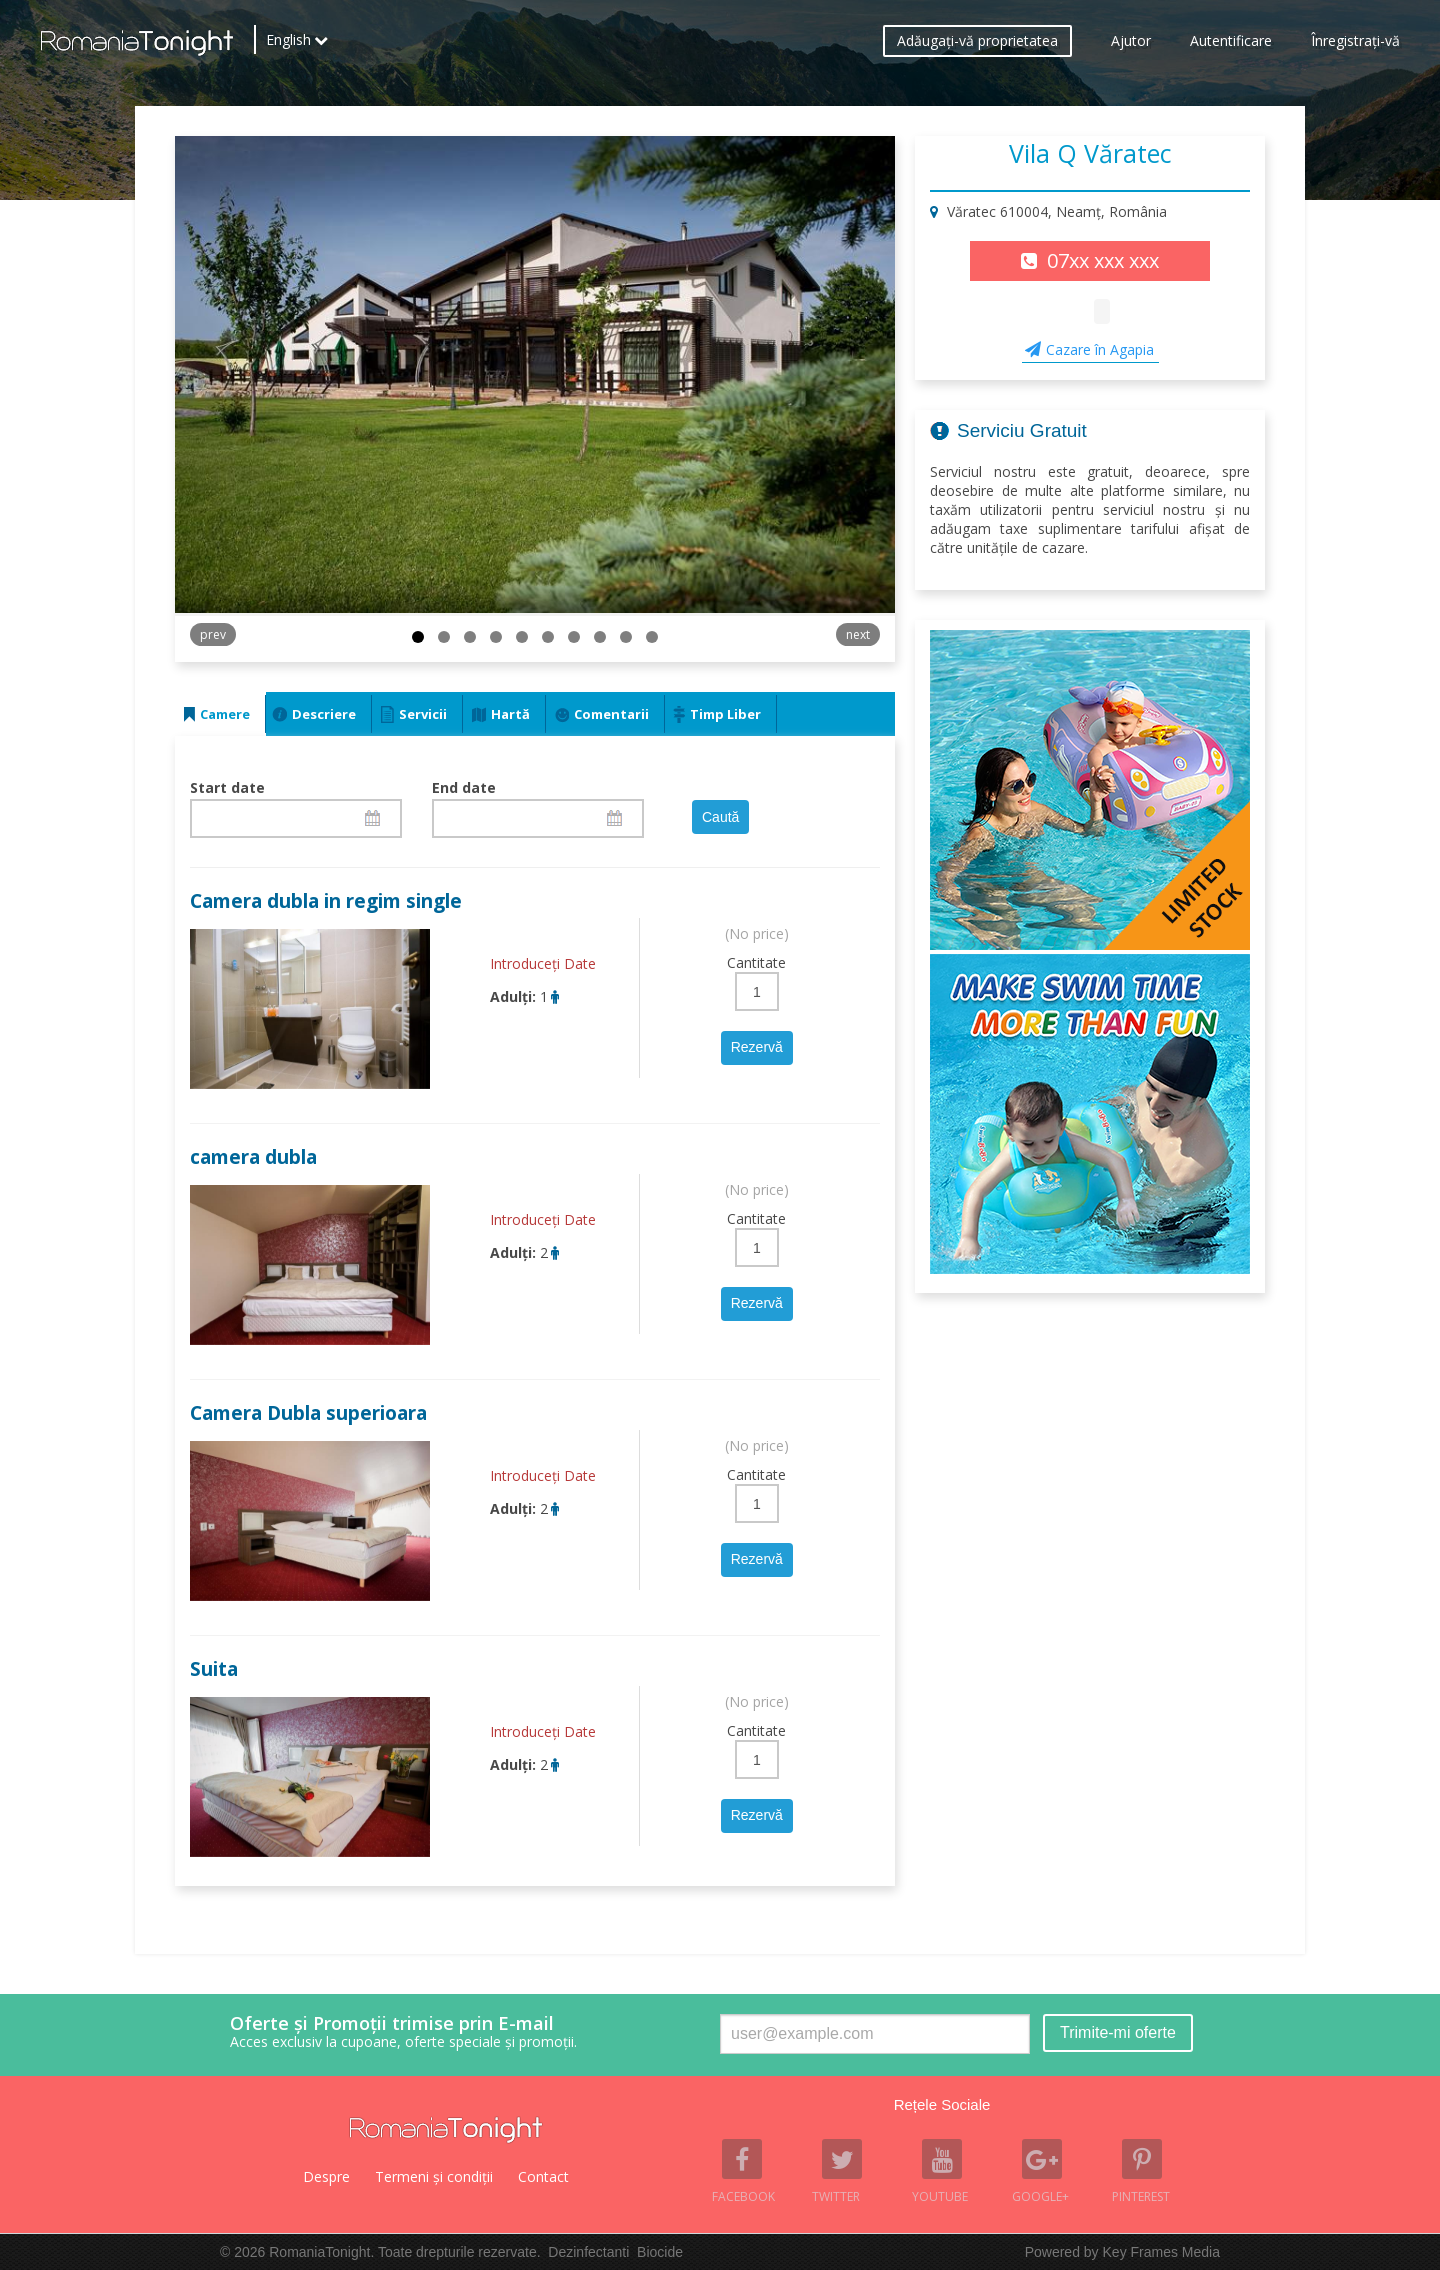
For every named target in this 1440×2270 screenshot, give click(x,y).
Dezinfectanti (588, 2252)
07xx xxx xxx (1103, 260)
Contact (543, 2176)
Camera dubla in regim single (326, 901)
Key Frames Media (1161, 2252)
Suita (214, 1669)
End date (464, 787)
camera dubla (253, 1157)
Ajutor (1131, 45)
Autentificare (1231, 45)
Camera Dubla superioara (308, 1413)
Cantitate (756, 962)
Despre (326, 2176)
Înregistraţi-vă (1355, 45)
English (288, 45)
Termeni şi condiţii (434, 2176)
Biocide (660, 2252)
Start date (227, 787)
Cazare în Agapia (1100, 349)
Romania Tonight (446, 2130)
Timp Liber (725, 714)
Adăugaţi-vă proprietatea (977, 45)
